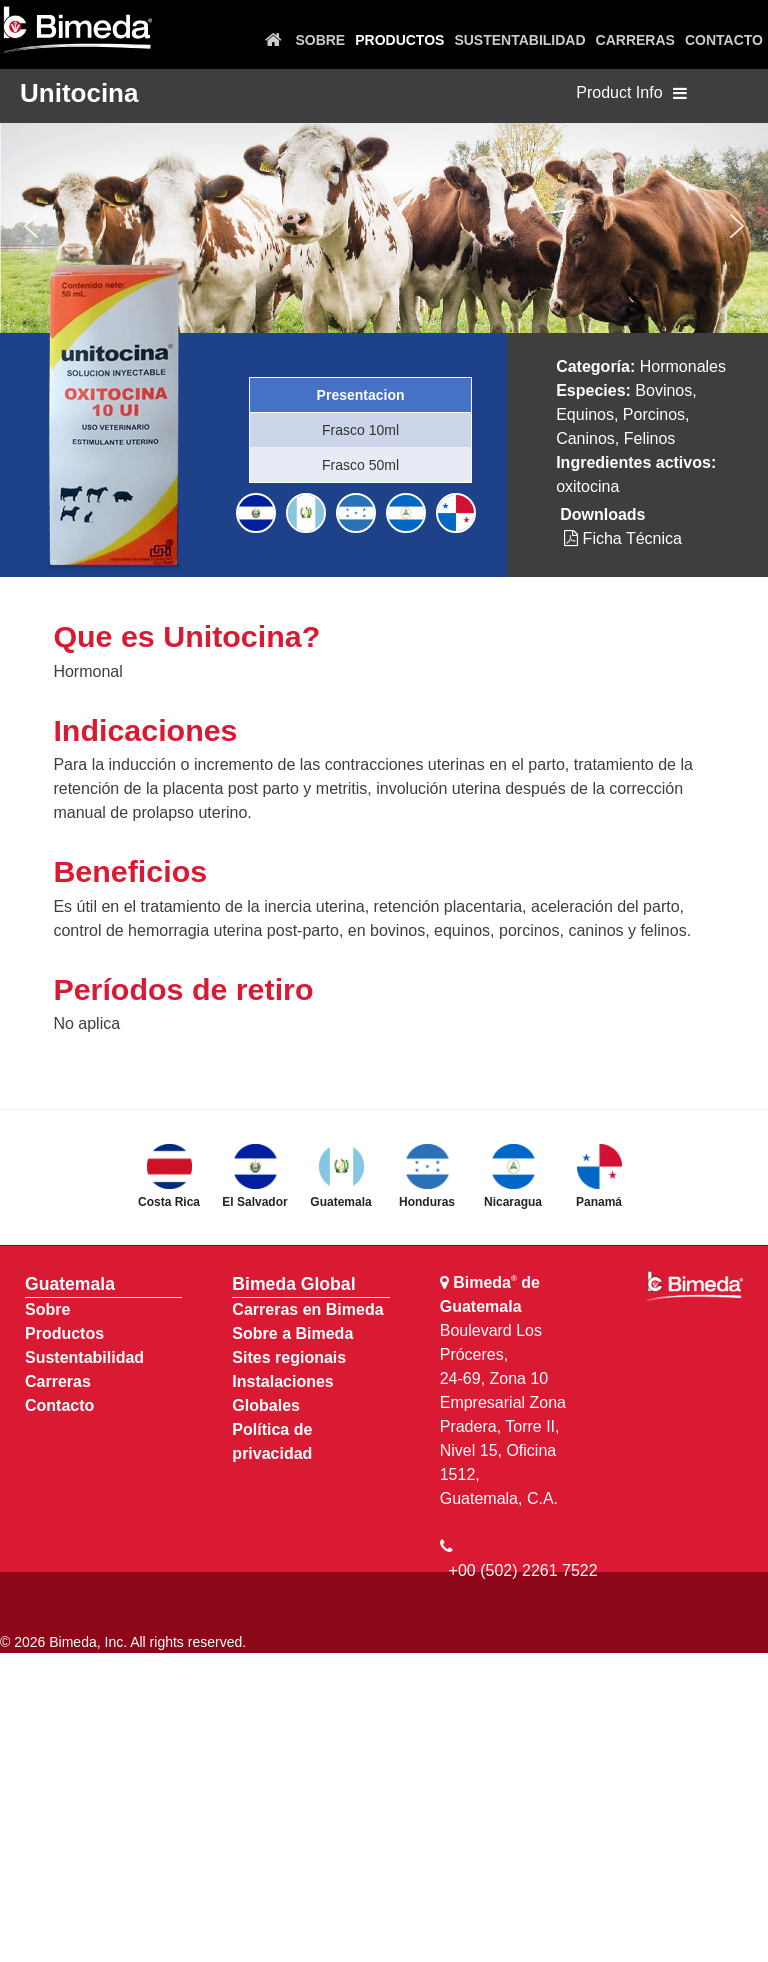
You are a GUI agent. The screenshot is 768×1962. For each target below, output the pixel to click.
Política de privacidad (272, 1441)
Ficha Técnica (623, 538)
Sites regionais (289, 1357)
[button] (31, 226)
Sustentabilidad (84, 1357)
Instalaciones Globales (282, 1393)
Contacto (59, 1405)
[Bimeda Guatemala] (77, 30)
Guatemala (70, 1284)
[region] (384, 226)
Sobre (47, 1309)
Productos (64, 1333)
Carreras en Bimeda (307, 1309)
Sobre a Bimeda (292, 1333)
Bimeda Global (293, 1284)
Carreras (58, 1381)
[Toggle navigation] (680, 94)
